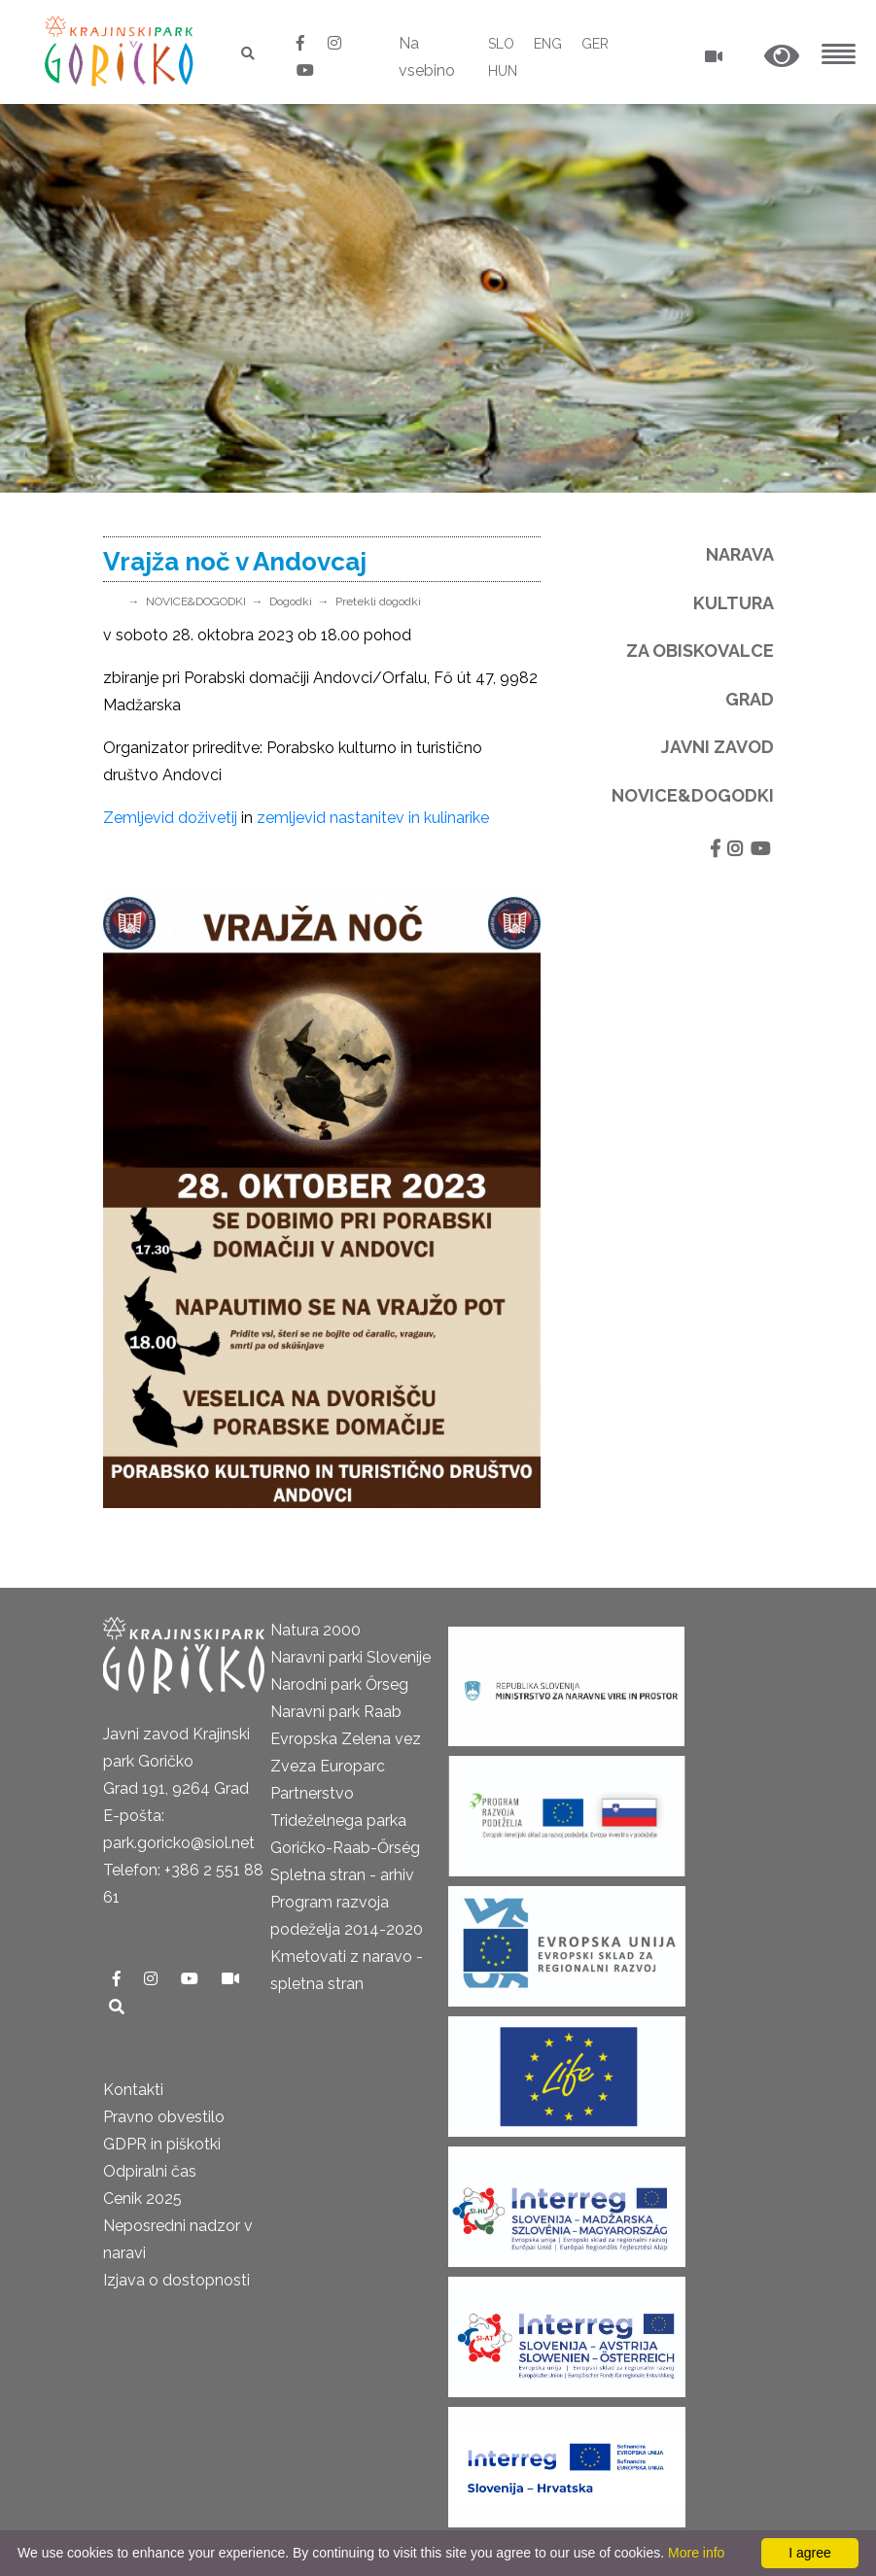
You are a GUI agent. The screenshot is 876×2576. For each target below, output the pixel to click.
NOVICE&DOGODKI (196, 601)
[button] (782, 57)
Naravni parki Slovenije (350, 1657)
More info (696, 2552)
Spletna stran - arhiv (342, 1875)
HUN (502, 71)
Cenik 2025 (142, 2198)
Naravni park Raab (336, 1711)
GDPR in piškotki (162, 2144)
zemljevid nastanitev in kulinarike (373, 817)
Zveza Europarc (327, 1766)
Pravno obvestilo (164, 2117)
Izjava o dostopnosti (176, 2280)
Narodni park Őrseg (339, 1684)
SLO (501, 44)
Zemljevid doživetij (170, 817)
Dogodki (290, 601)
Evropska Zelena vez (345, 1739)
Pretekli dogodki (378, 601)
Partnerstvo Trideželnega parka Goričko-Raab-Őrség (345, 1820)
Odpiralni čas (149, 2171)
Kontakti (133, 2089)
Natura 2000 (315, 1630)
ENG (548, 44)
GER (595, 44)
